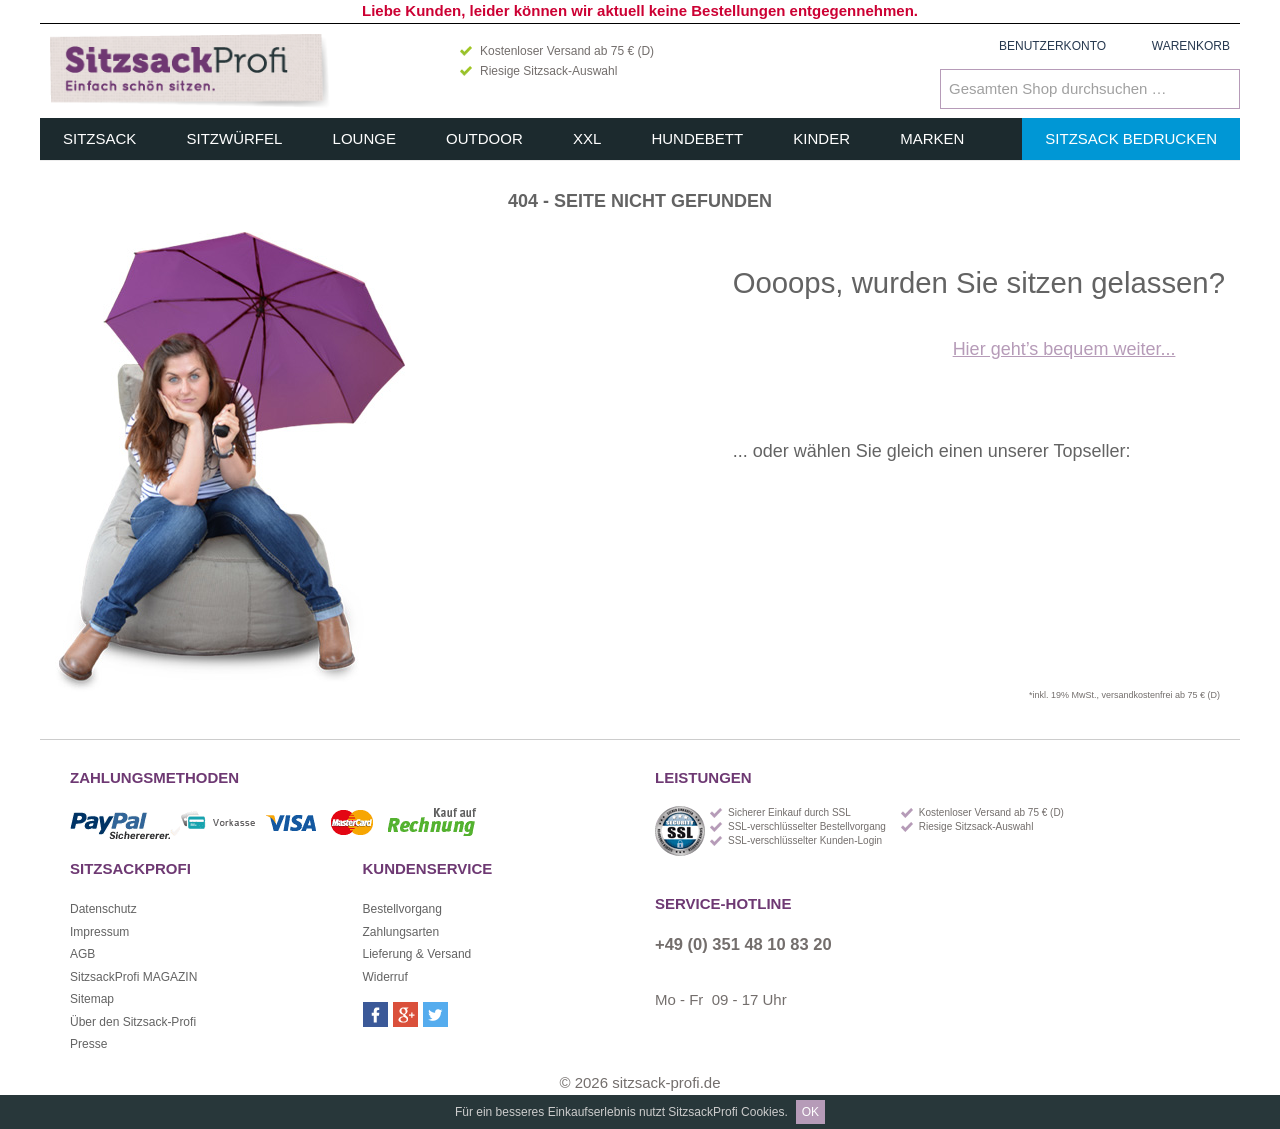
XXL (587, 138)
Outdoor (484, 138)
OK (810, 1112)
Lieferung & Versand (417, 954)
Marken (932, 138)
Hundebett (697, 138)
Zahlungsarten (401, 932)
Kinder (821, 138)
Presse (88, 1044)
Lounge (364, 138)
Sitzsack (99, 138)
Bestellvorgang (402, 909)
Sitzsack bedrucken (1131, 138)
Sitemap (92, 999)
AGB (82, 954)
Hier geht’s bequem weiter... (1064, 349)
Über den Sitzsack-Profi (133, 1022)
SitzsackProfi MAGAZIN (133, 977)
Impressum (99, 932)
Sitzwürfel (235, 138)
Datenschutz (103, 909)
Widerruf (385, 977)
